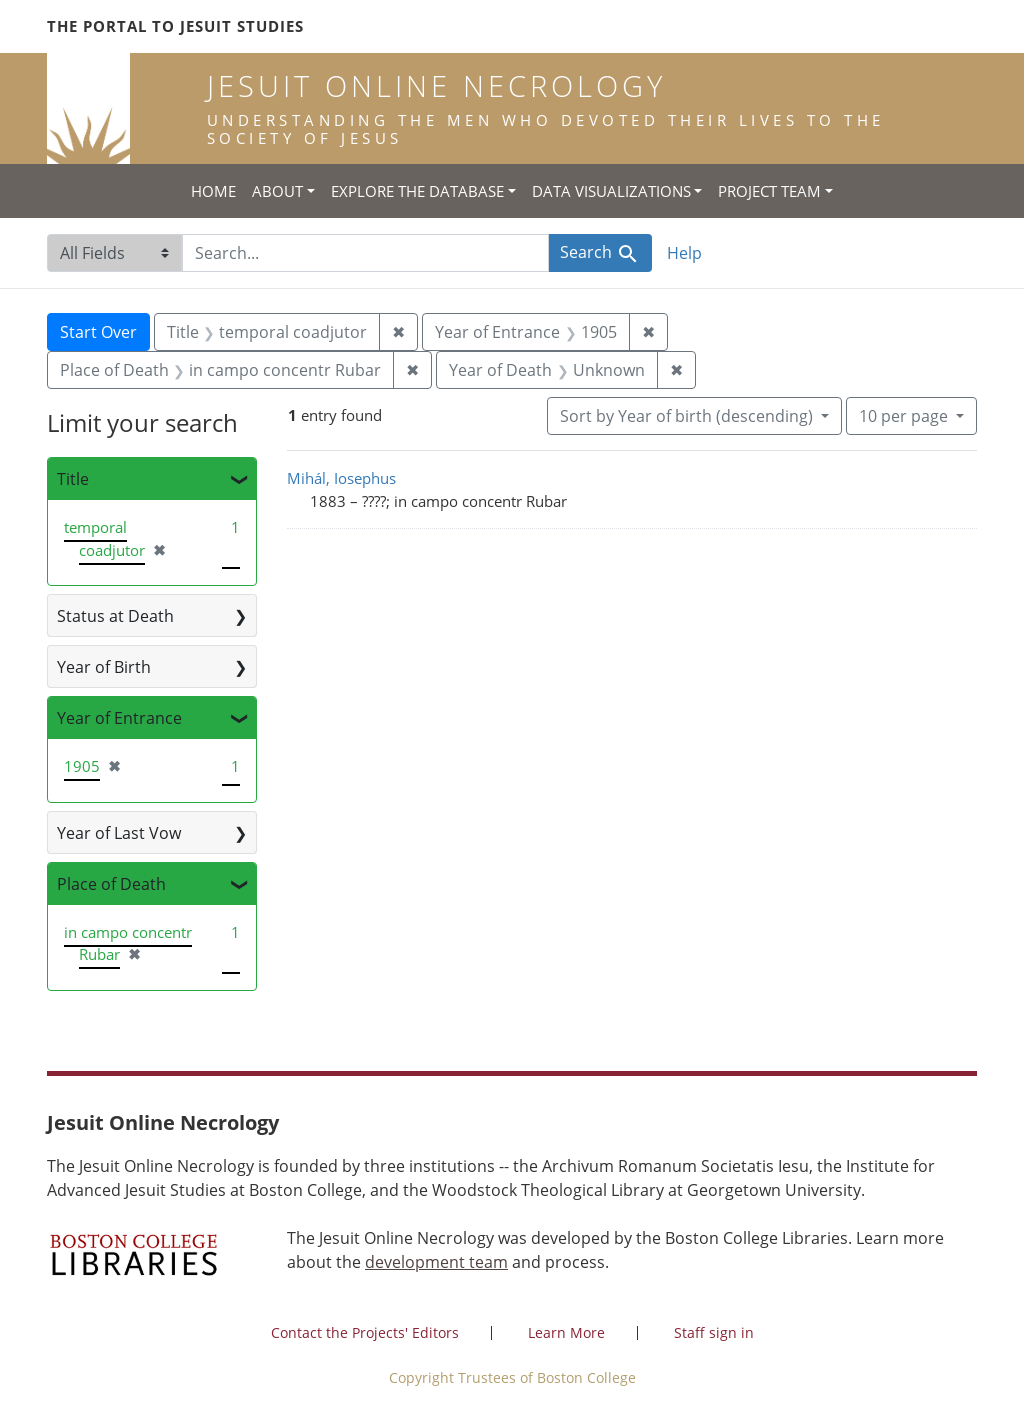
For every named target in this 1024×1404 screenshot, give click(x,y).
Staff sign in (714, 1332)
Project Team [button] (769, 191)
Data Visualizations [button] (611, 191)
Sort (688, 416)
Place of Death (111, 884)
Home (213, 191)
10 (905, 415)
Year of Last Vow (119, 833)
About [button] (277, 191)
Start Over (98, 332)
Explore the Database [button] (417, 191)
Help (684, 253)
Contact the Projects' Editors (365, 1332)
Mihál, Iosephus (341, 478)
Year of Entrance (119, 718)
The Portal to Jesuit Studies (175, 26)
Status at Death (115, 616)
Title (73, 479)
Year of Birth (104, 667)
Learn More (566, 1332)
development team (436, 1262)
